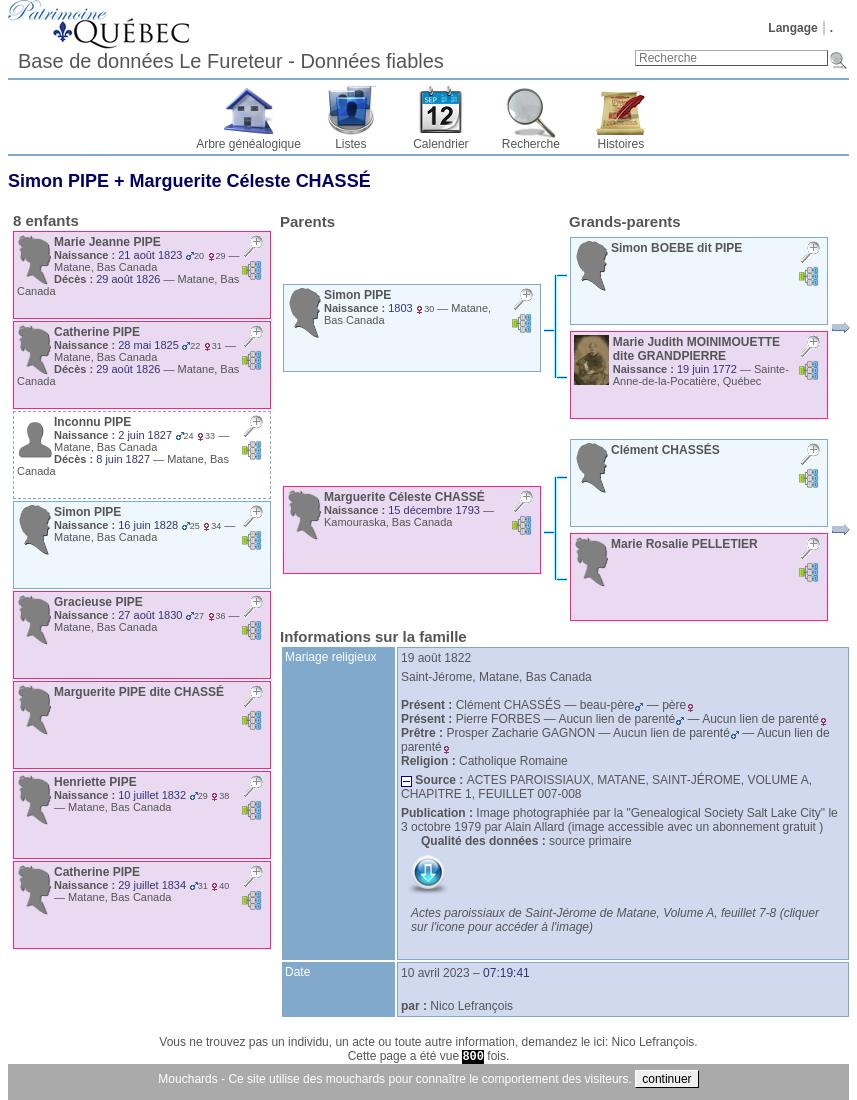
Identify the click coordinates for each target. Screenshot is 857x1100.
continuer (666, 1079)
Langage (792, 28)
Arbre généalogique (248, 144)
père (678, 705)
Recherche (531, 144)
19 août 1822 (436, 658)
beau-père (612, 705)
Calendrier (440, 144)
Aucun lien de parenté (621, 719)
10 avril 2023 (435, 973)
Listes (350, 144)
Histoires (621, 144)
